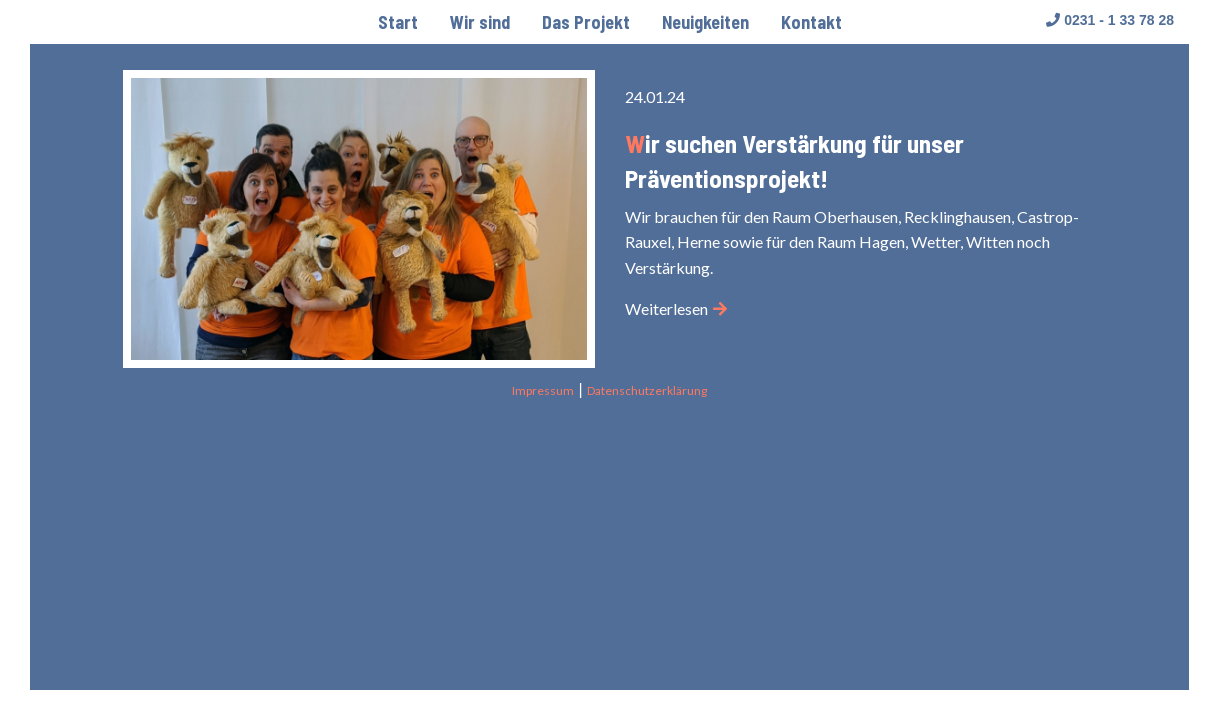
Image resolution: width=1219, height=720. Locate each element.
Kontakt (811, 22)
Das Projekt (586, 22)
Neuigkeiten (705, 22)
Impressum (543, 390)
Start (398, 22)
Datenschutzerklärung (647, 390)
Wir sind (480, 22)
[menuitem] (398, 22)
